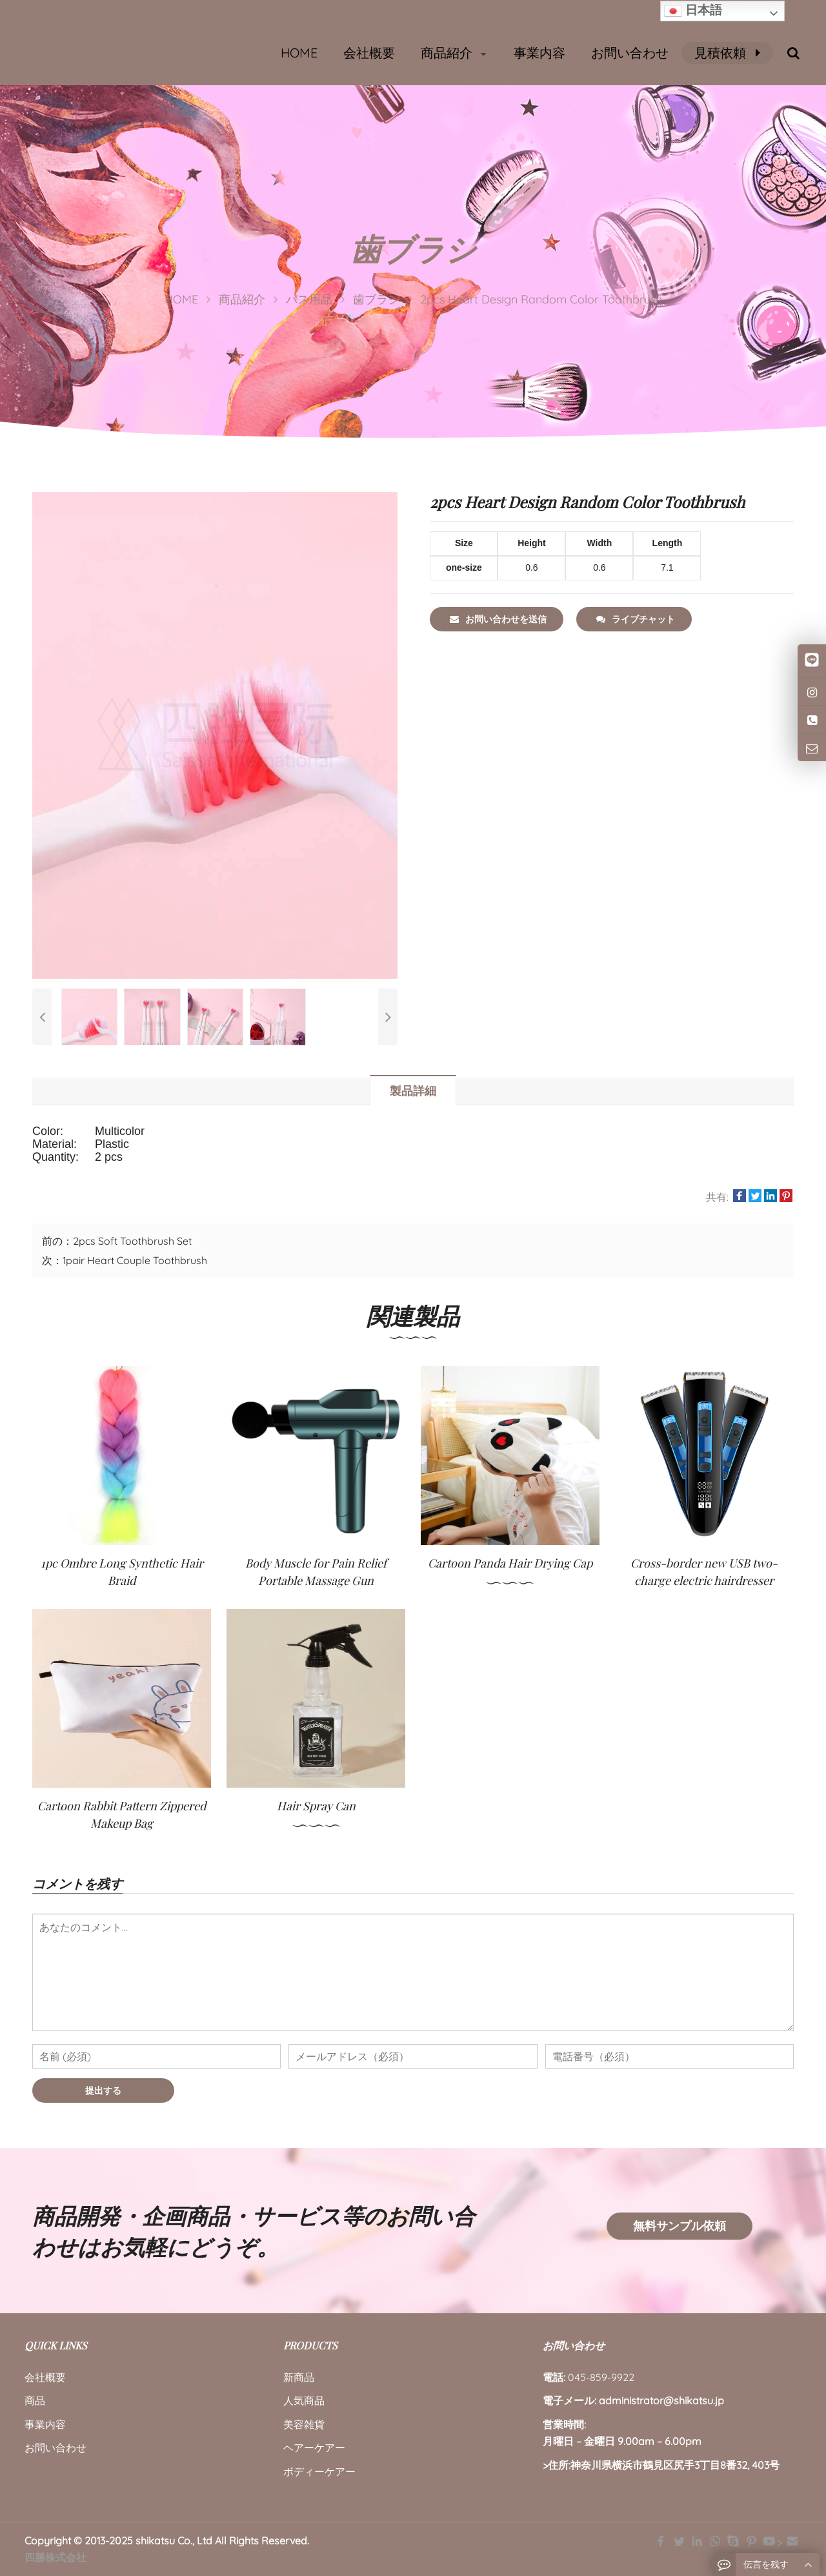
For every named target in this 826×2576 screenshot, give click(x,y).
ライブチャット (635, 619)
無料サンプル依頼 (679, 2225)
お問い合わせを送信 (498, 619)
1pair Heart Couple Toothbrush (135, 1260)
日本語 (693, 11)
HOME (299, 53)
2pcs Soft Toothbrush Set (132, 1240)
